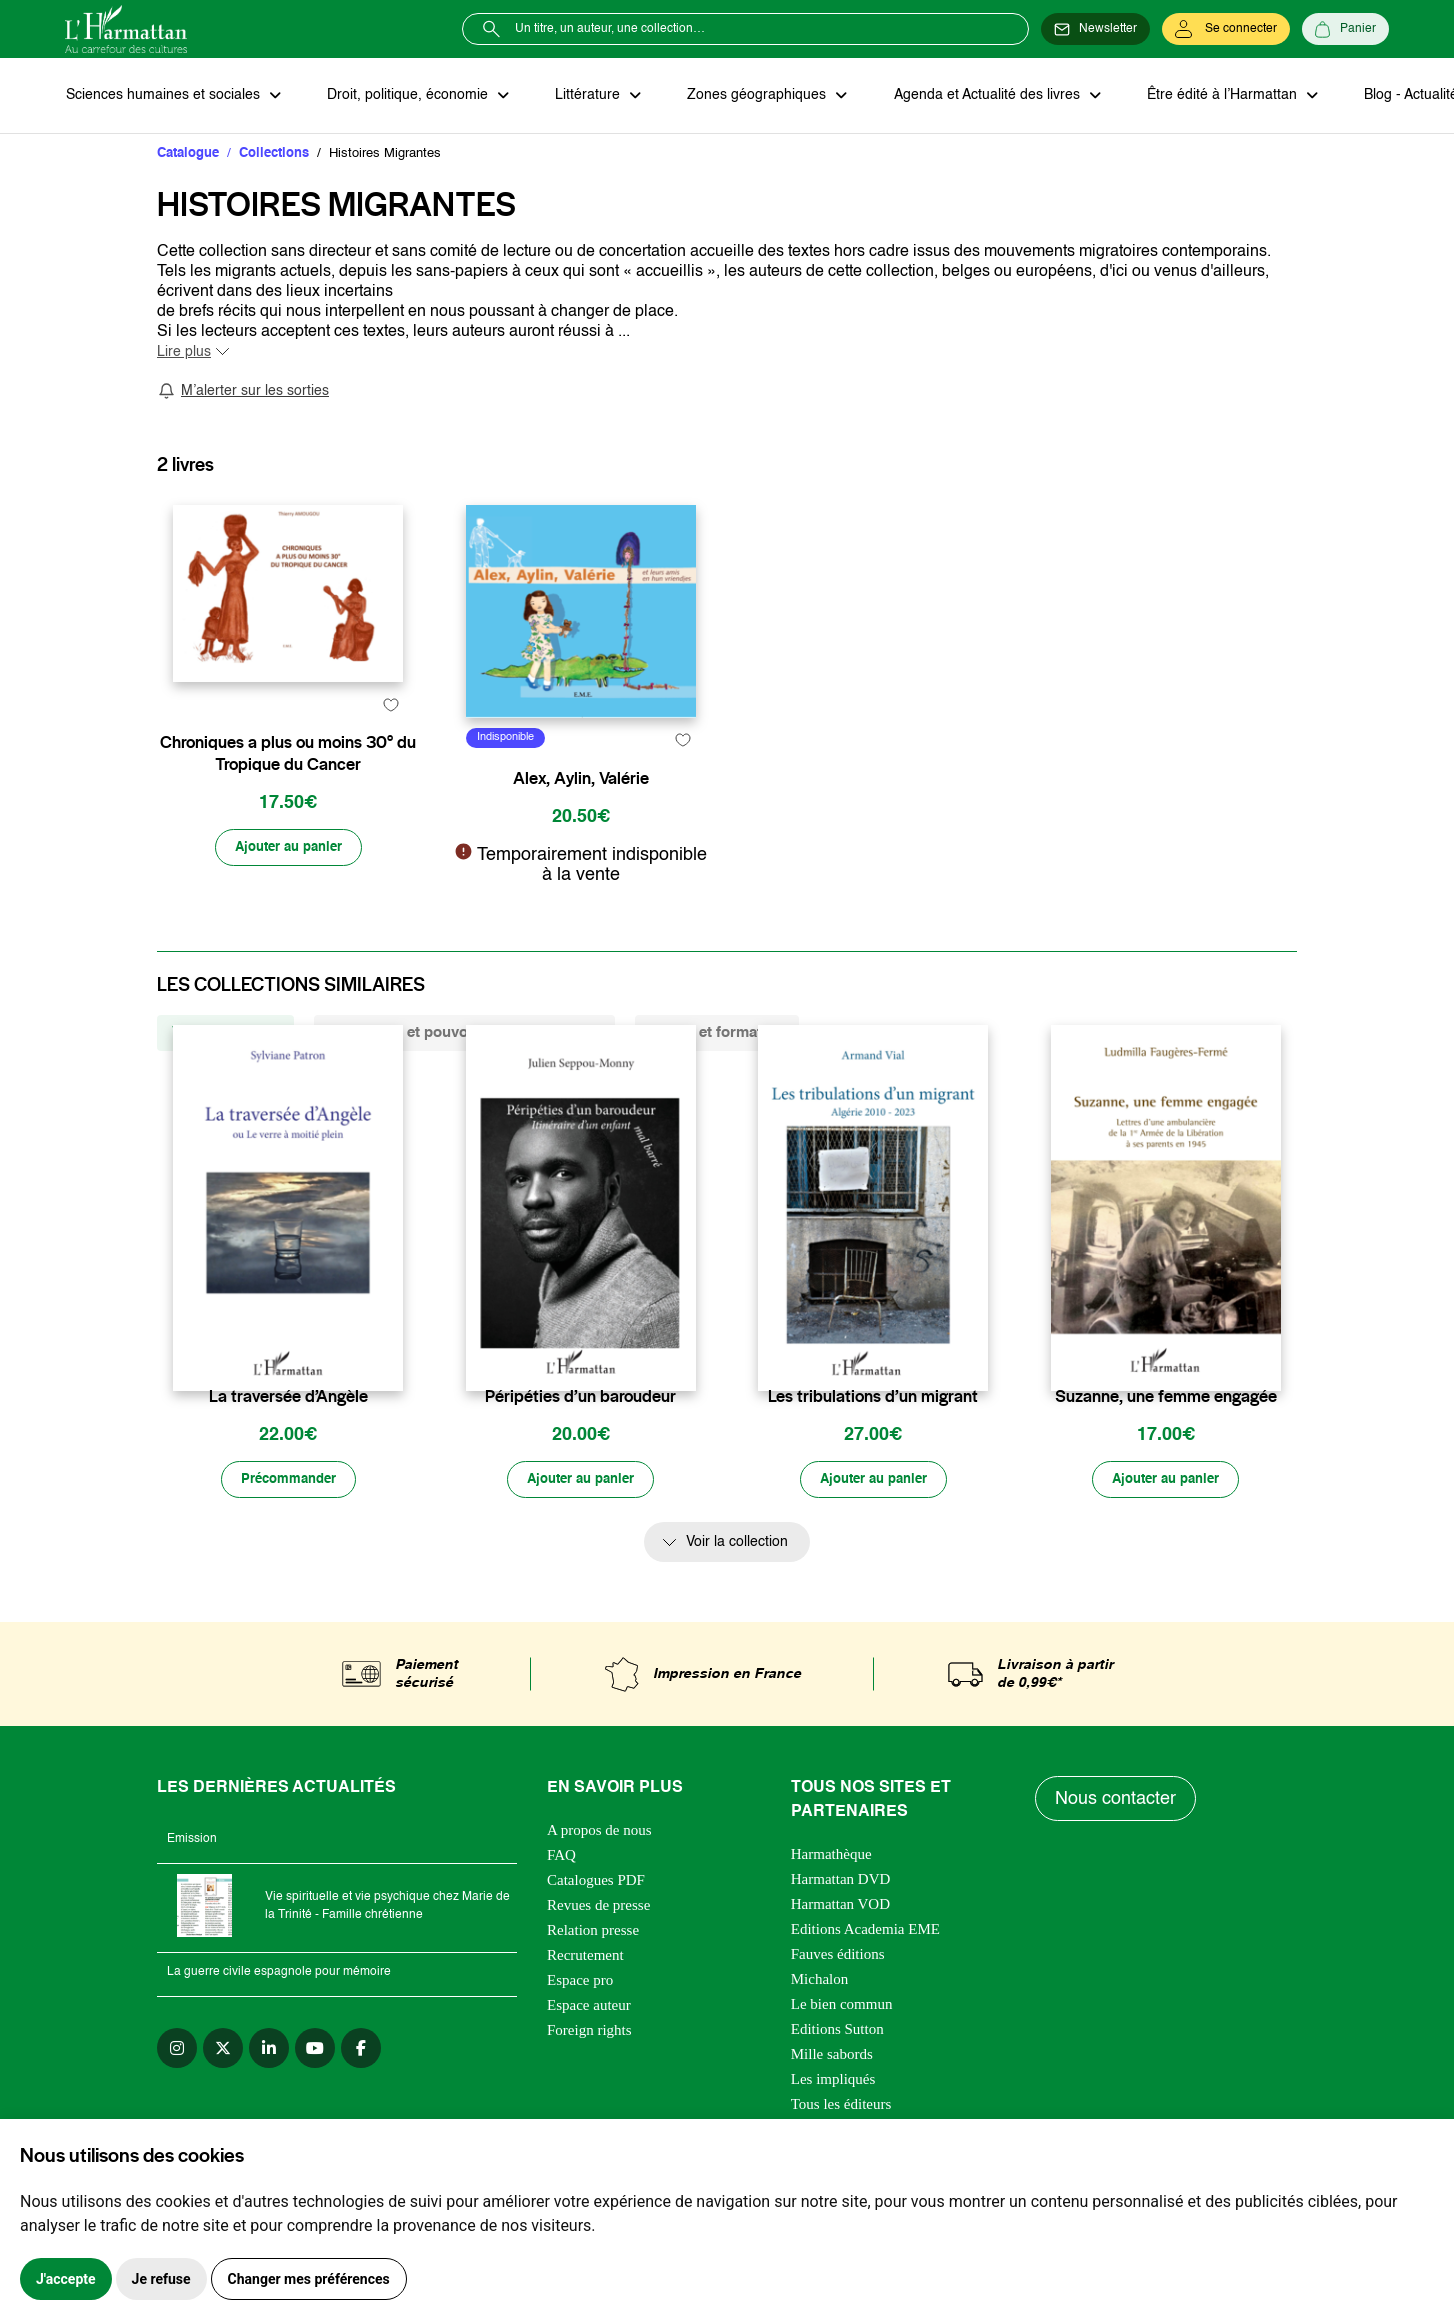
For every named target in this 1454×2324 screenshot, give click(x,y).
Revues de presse (598, 1952)
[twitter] (223, 2095)
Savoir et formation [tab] (717, 1077)
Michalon (820, 2026)
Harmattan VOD (840, 1951)
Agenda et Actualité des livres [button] (979, 96)
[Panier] (1345, 29)
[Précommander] (288, 1526)
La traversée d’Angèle (288, 1441)
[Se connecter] (1226, 29)
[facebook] (361, 2095)
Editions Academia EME (865, 1976)
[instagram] (177, 2095)
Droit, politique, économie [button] (406, 96)
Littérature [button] (584, 96)
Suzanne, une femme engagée (1166, 1441)
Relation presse (593, 1977)
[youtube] (315, 2095)
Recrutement (585, 2002)
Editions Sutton (837, 2076)
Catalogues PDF (596, 1927)
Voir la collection (737, 1589)
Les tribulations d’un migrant (873, 1441)
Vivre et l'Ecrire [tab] (225, 1077)
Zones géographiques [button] (751, 96)
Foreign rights (589, 2077)
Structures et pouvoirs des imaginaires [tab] (464, 1077)
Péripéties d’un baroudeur (580, 1441)
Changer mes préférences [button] (309, 2279)
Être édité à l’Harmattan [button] (1212, 96)
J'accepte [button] (66, 2279)
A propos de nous (599, 1877)
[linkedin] (269, 2095)
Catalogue (188, 154)
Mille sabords (832, 2101)
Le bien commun (842, 2051)
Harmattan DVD (841, 1926)
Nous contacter (1116, 1845)
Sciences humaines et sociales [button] (164, 96)
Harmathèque (831, 1901)
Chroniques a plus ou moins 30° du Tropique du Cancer (288, 832)
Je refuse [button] (161, 2279)
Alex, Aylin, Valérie (581, 821)
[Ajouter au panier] (288, 927)
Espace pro (580, 2027)
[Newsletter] (1095, 29)
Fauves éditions (838, 2001)
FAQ (561, 1902)
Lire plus (184, 353)
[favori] (390, 783)
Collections (274, 154)
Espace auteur (589, 2052)
